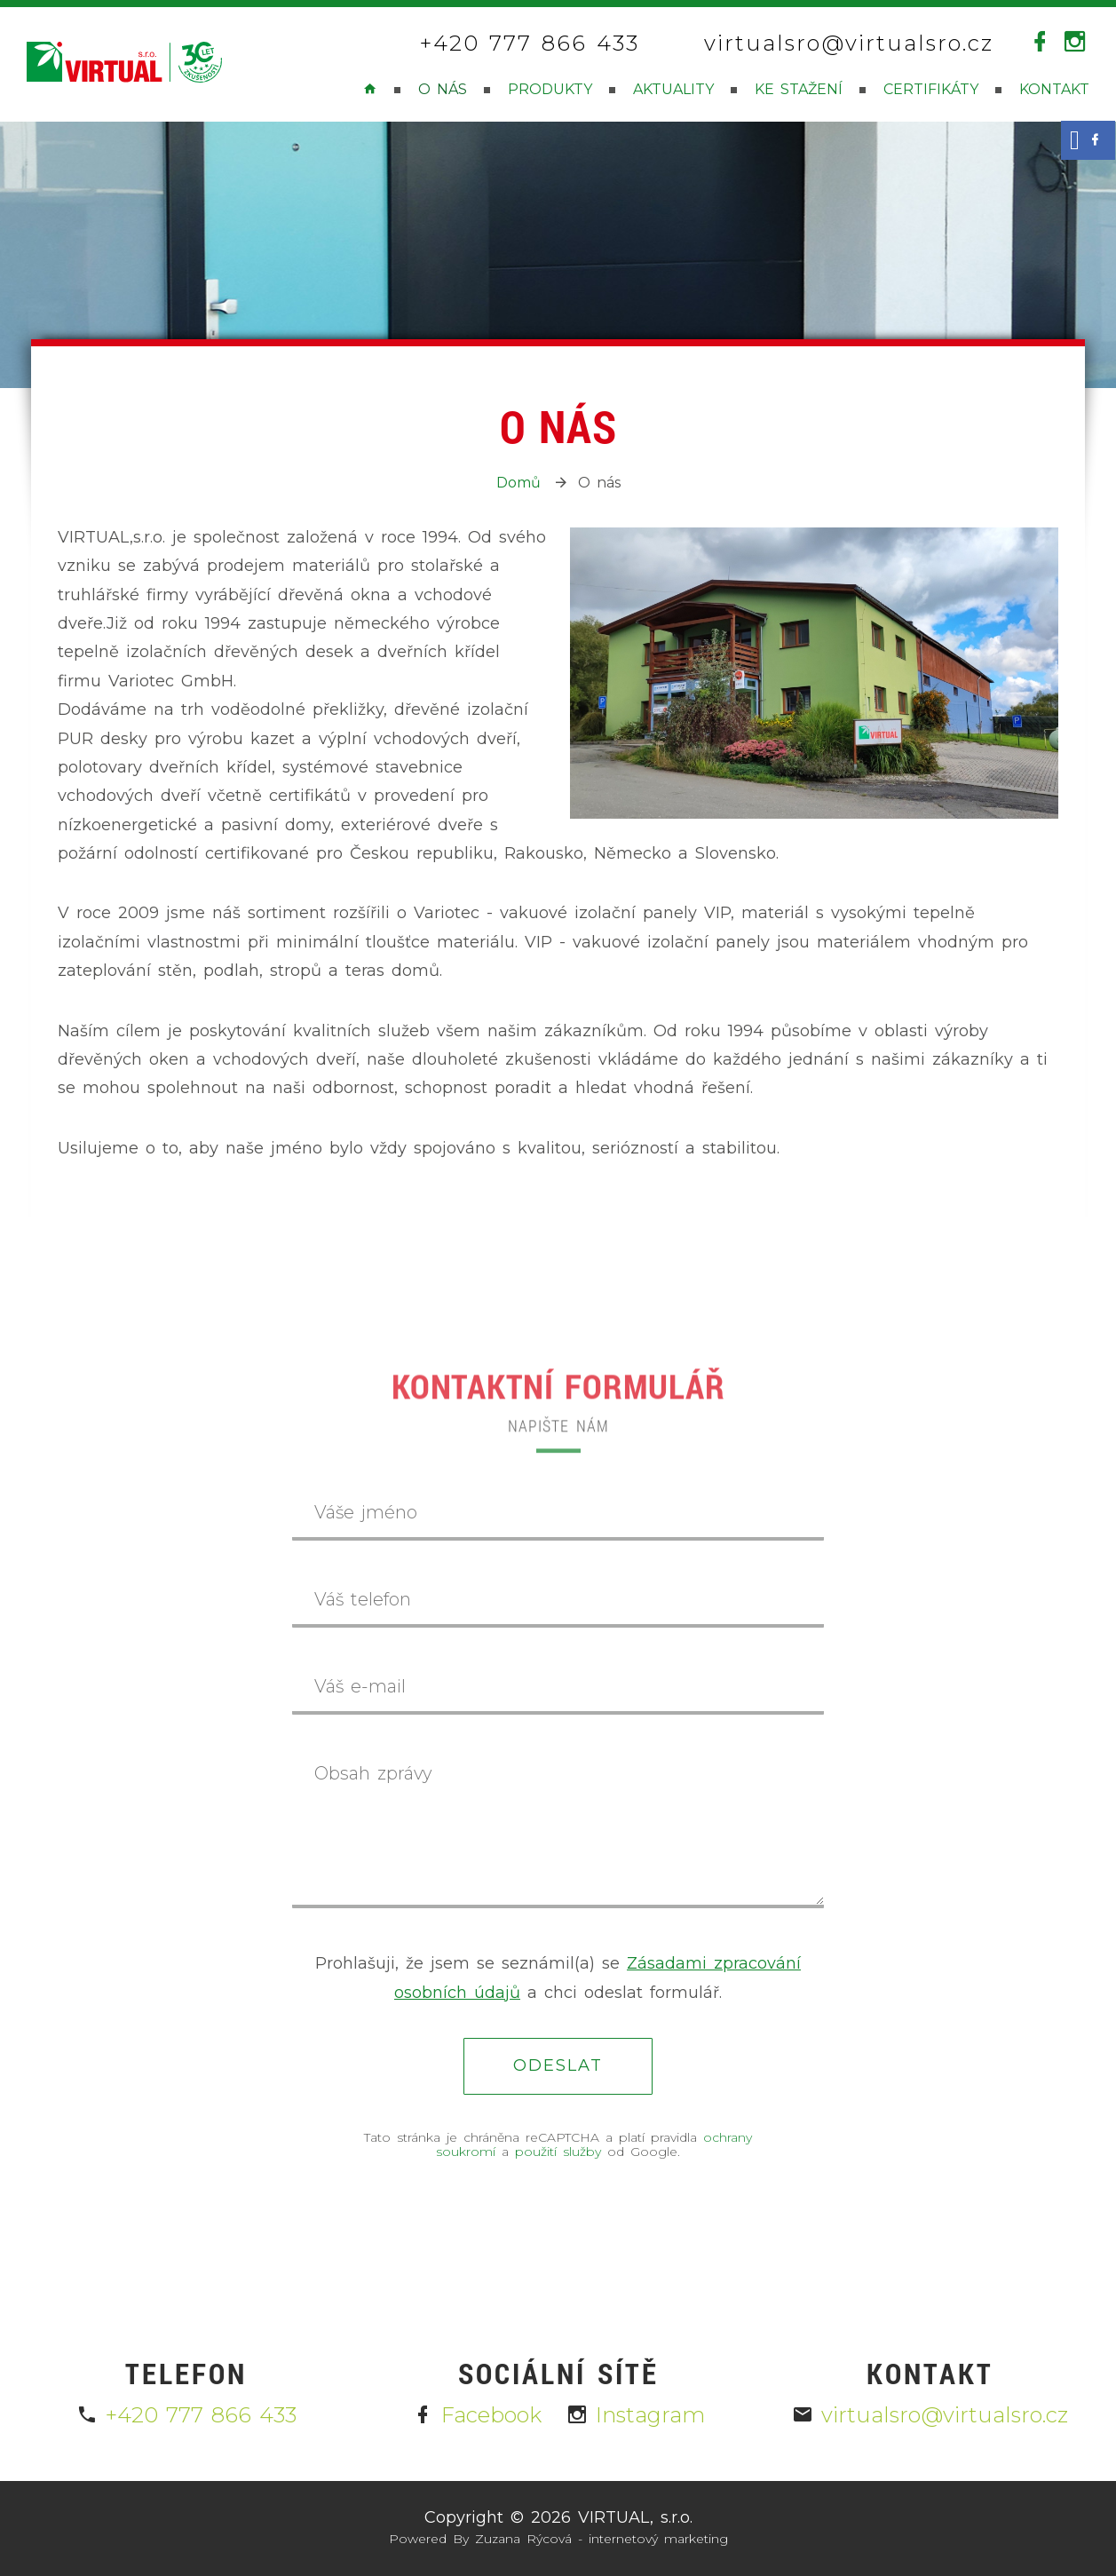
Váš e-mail (360, 1686)
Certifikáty (930, 89)
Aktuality (673, 89)
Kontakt (1054, 89)
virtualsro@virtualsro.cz (848, 44)
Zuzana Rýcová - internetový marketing (601, 2539)
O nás (442, 89)
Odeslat (558, 2065)
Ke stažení (799, 89)
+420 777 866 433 (529, 44)
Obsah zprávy (372, 1773)
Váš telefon (362, 1599)
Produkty (550, 89)
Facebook (477, 2415)
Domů (518, 482)
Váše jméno (365, 1512)
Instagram (635, 2415)
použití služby (558, 2152)
